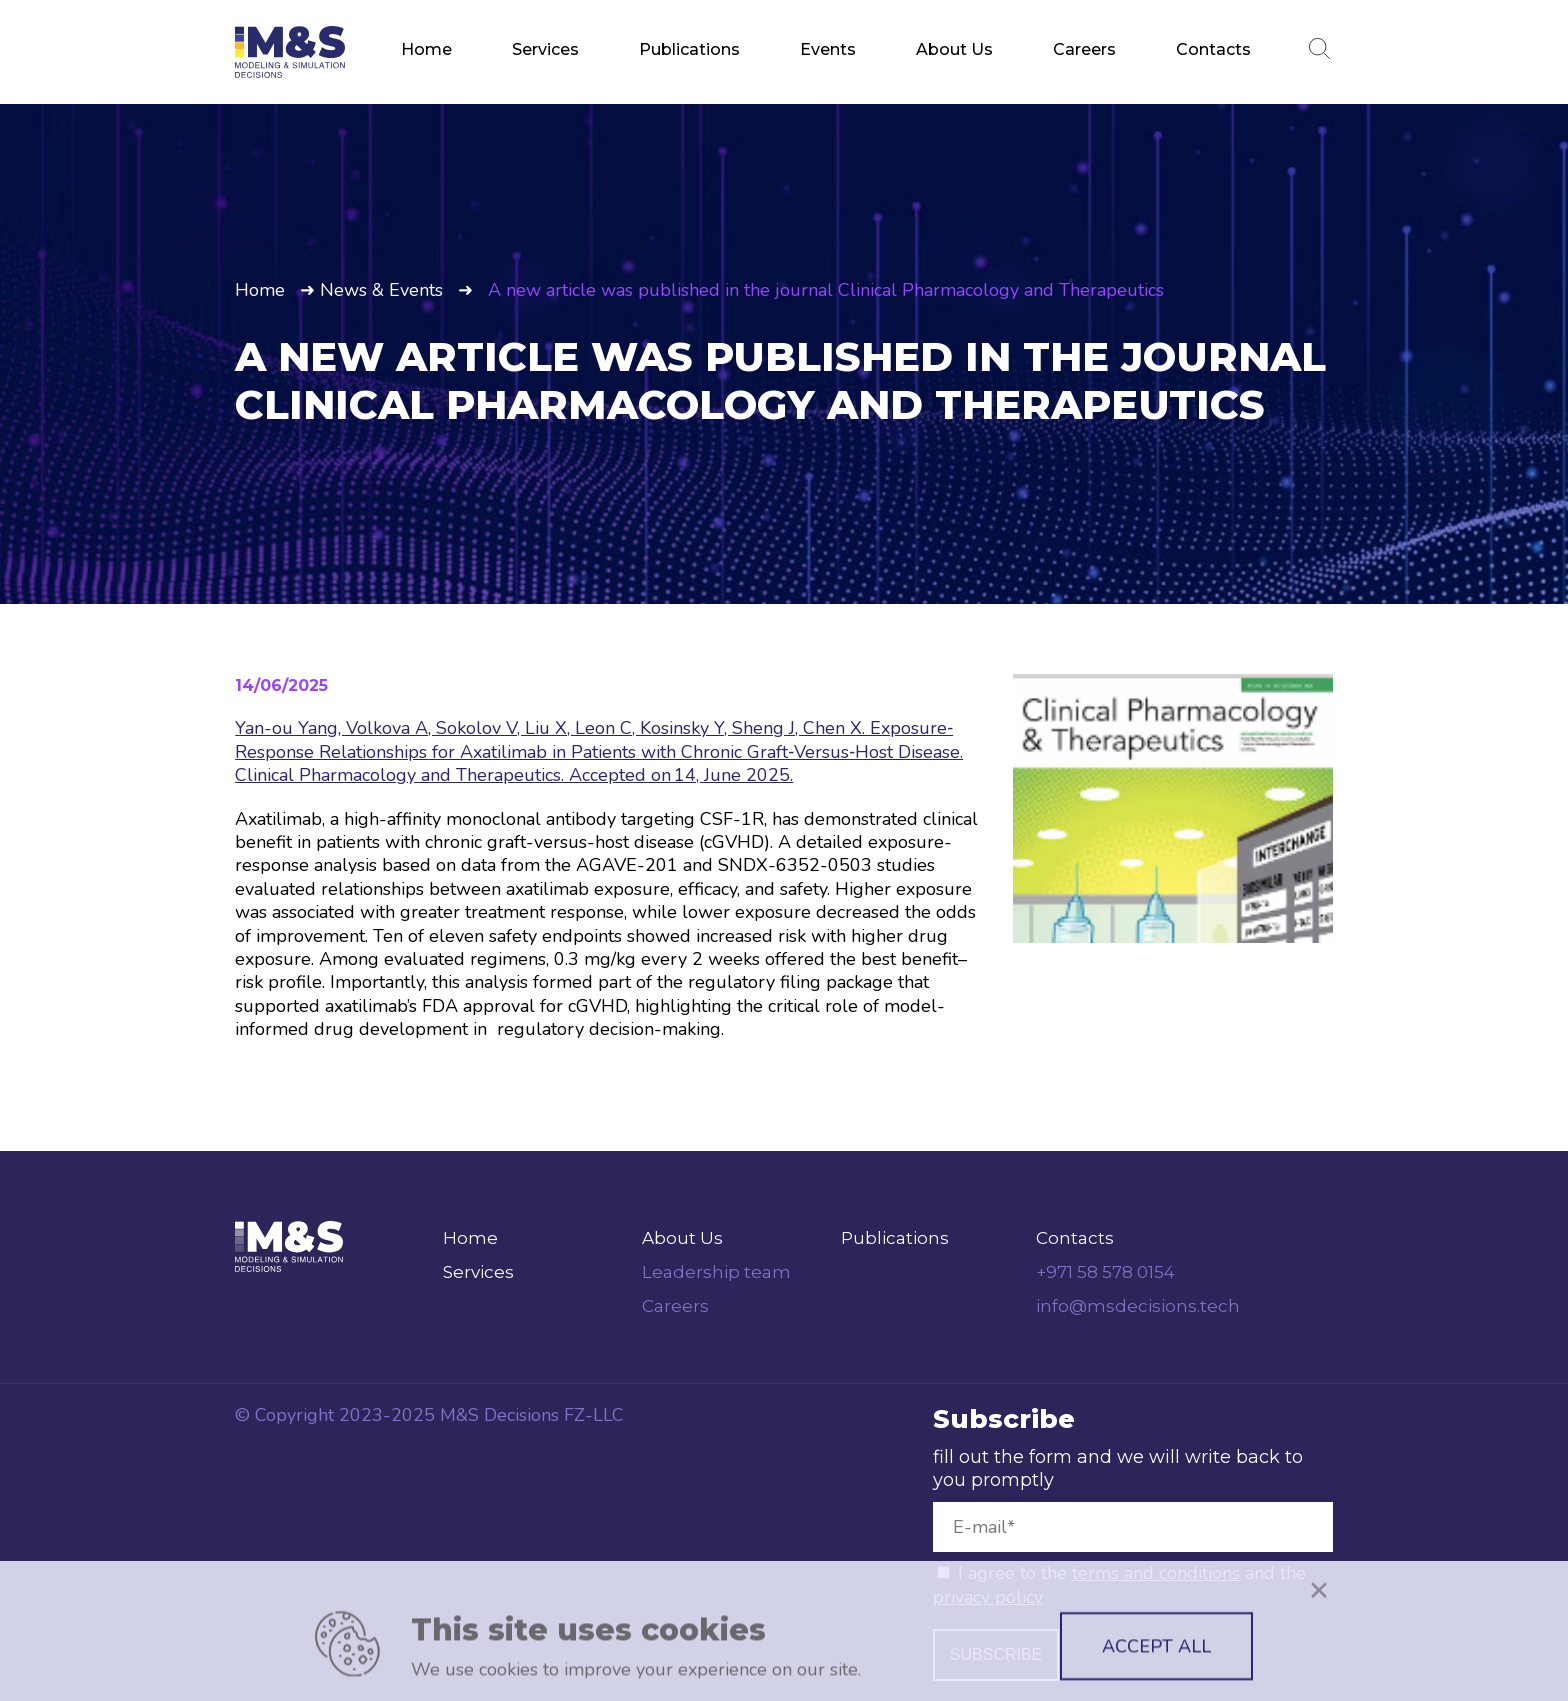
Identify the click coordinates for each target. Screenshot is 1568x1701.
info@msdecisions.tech (1138, 1306)
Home (426, 49)
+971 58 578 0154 (1105, 1272)
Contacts (1213, 49)
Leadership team (716, 1272)
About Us (954, 49)
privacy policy (988, 1597)
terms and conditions (1156, 1573)
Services (545, 49)
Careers (1084, 49)
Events (828, 49)
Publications (689, 49)
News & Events (381, 290)
